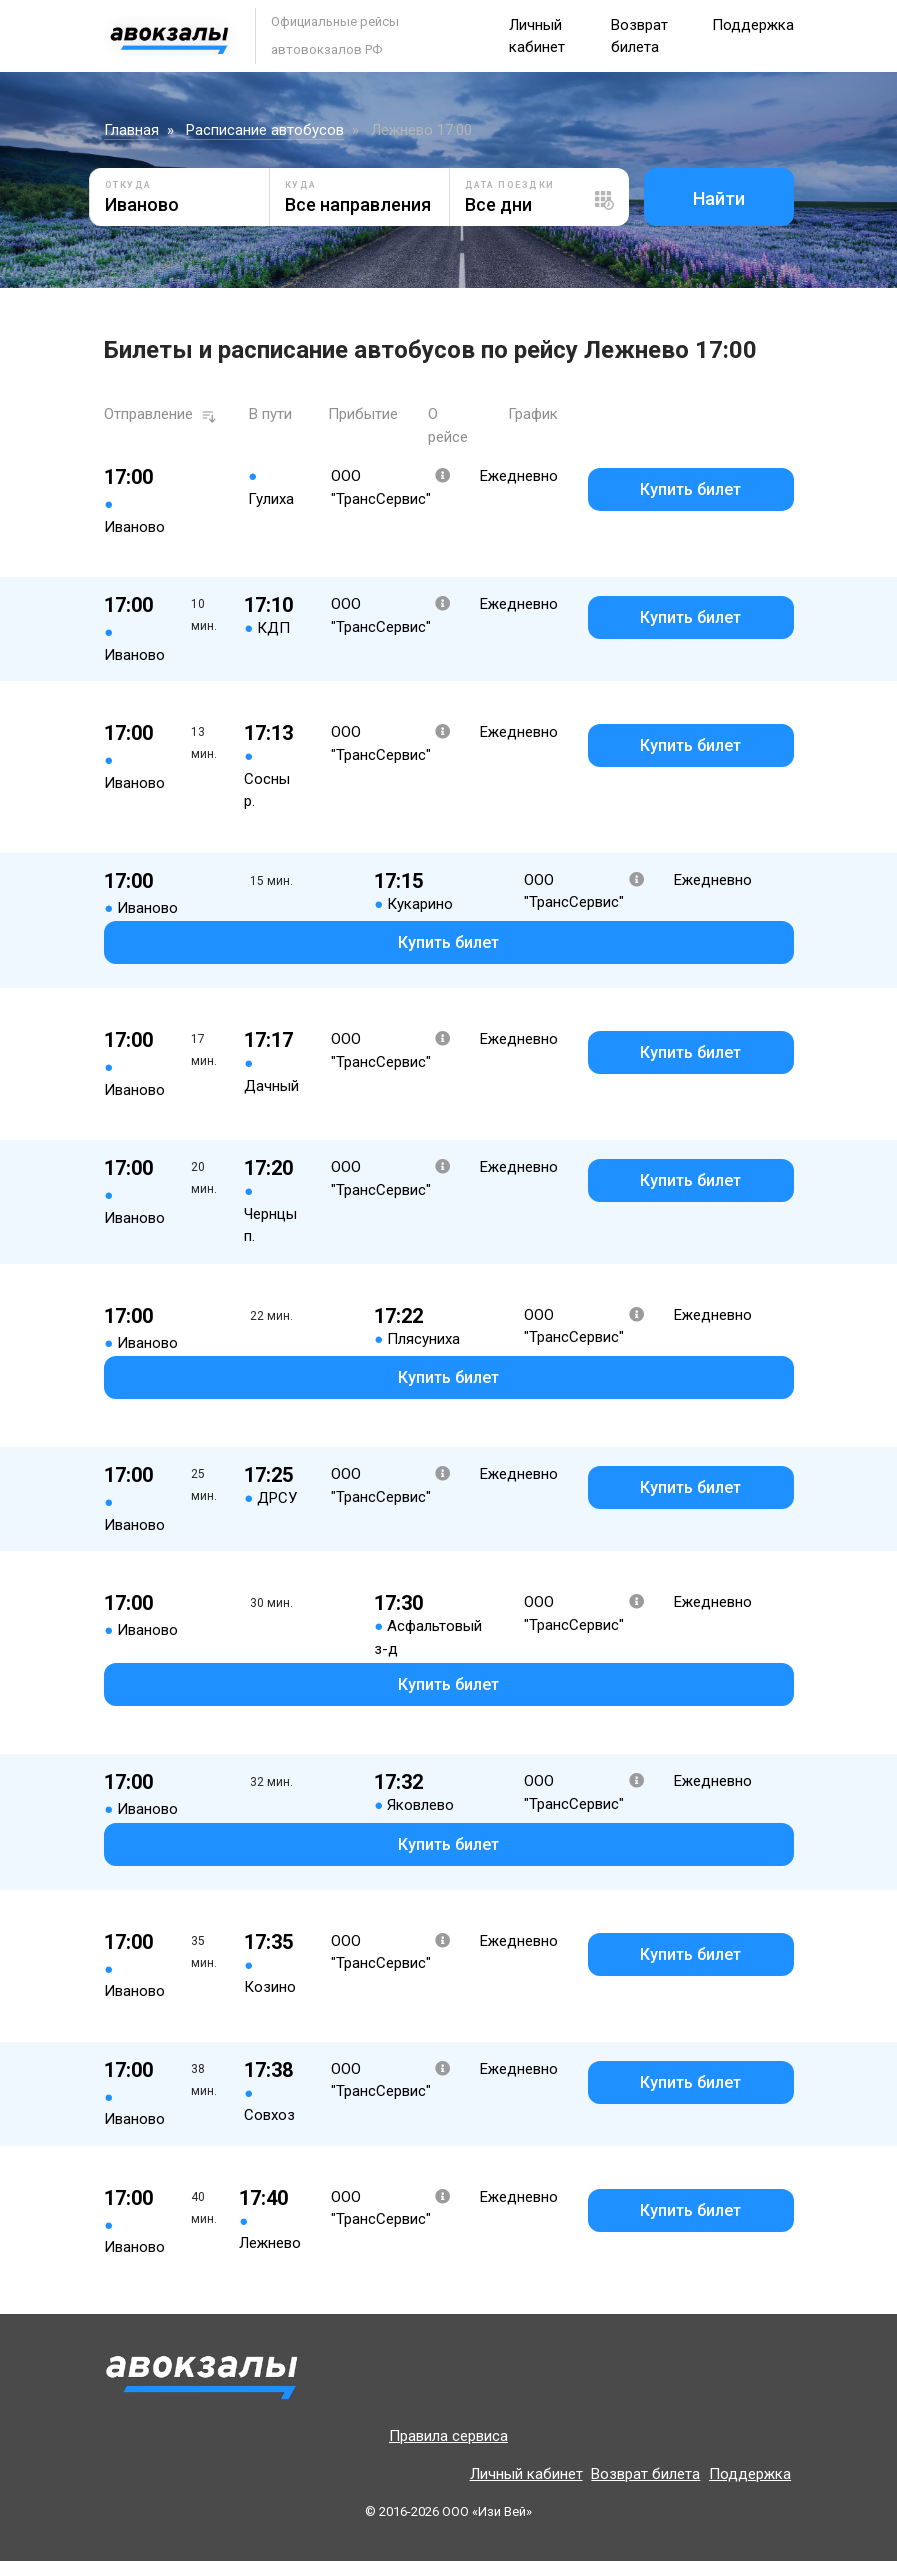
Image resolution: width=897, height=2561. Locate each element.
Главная (131, 130)
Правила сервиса (448, 2436)
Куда (301, 185)
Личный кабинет (526, 2474)
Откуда (128, 185)
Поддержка (753, 25)
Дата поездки (510, 185)
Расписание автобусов (265, 130)
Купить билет (690, 489)
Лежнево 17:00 (421, 130)
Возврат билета (645, 2474)
